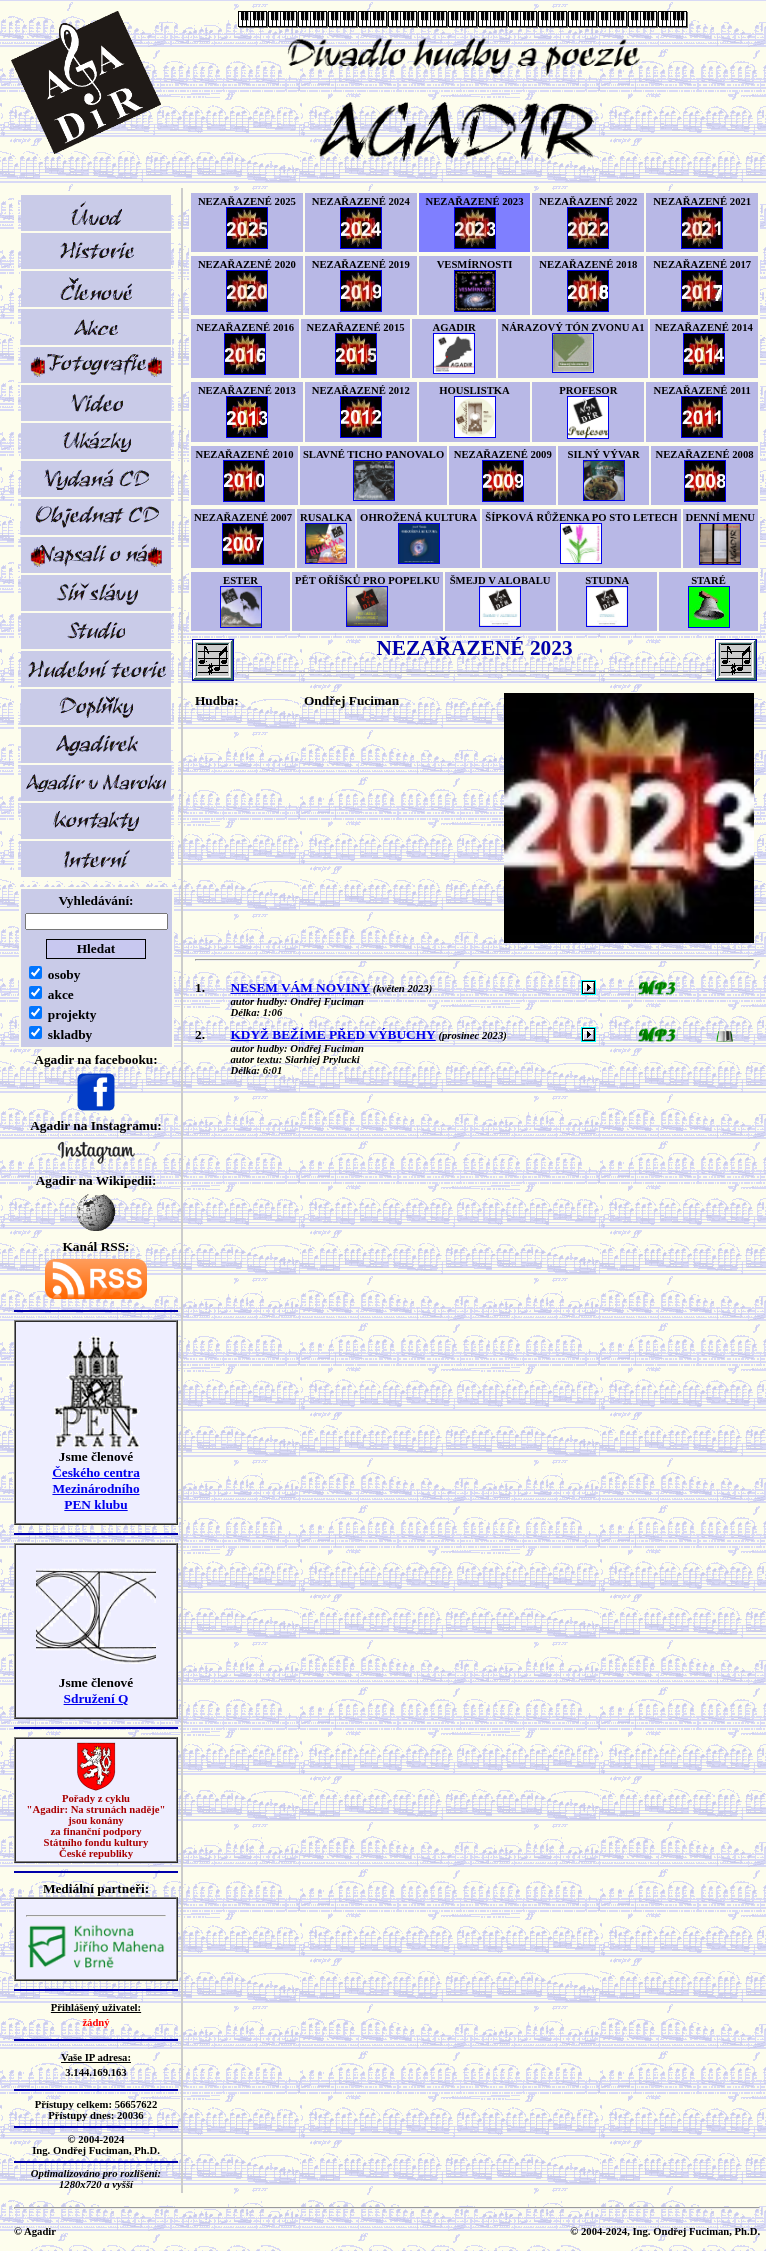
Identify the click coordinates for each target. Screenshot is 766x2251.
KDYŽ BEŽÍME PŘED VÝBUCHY (332, 1034)
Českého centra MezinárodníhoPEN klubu (96, 1488)
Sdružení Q (96, 1698)
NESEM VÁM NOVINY (300, 987)
